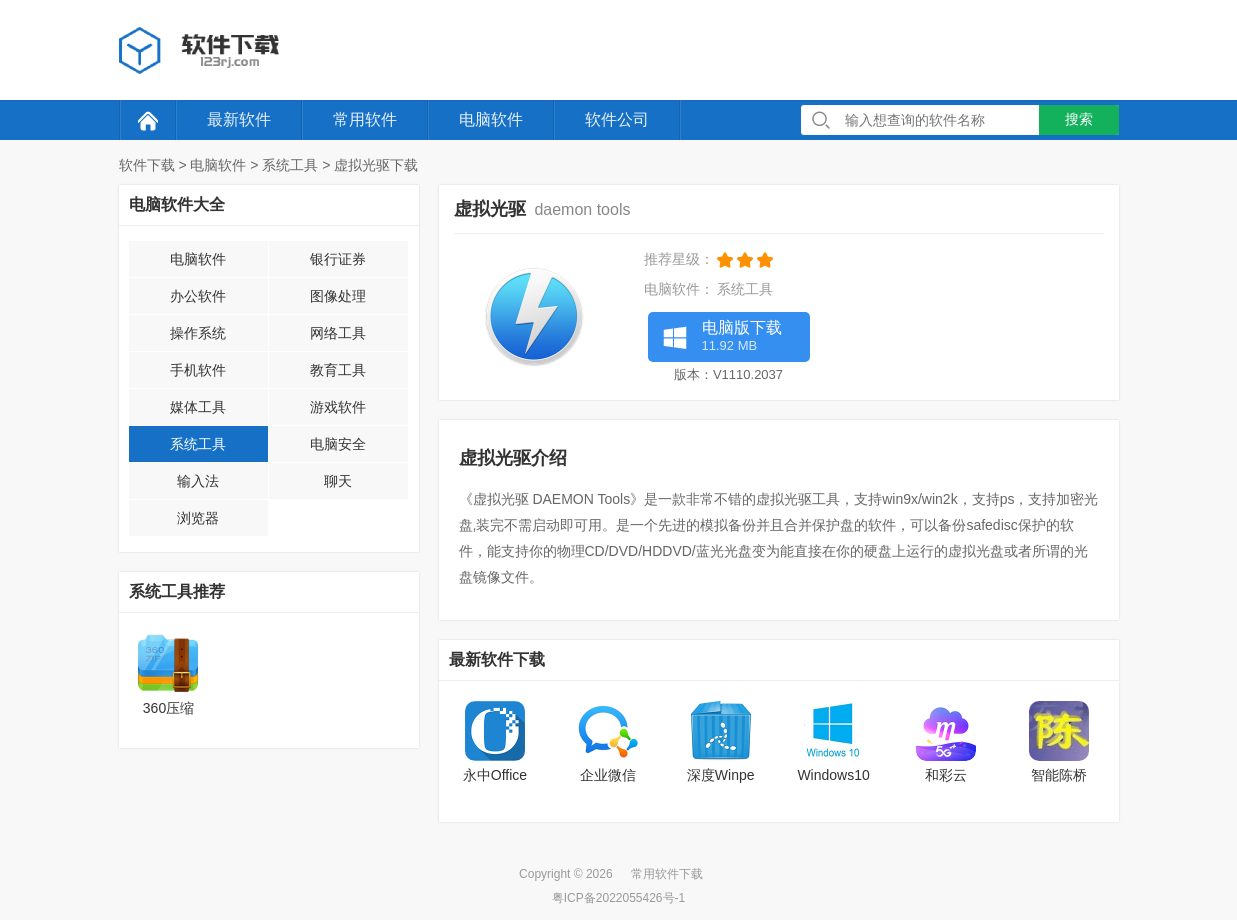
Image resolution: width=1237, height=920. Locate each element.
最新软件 (239, 119)
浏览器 (198, 518)
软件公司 (617, 119)
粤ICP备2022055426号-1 (618, 898)
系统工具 (290, 165)
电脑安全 (338, 444)
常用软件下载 (667, 874)
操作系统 (198, 333)
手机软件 (198, 370)
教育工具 (338, 370)
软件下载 (147, 165)
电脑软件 (491, 119)
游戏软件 (338, 407)
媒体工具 (198, 407)
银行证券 (338, 259)
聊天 (338, 481)
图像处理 (338, 296)
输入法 (198, 481)
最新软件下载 (497, 659)
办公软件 (198, 296)
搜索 (1079, 119)
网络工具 (338, 333)
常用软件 (365, 119)
